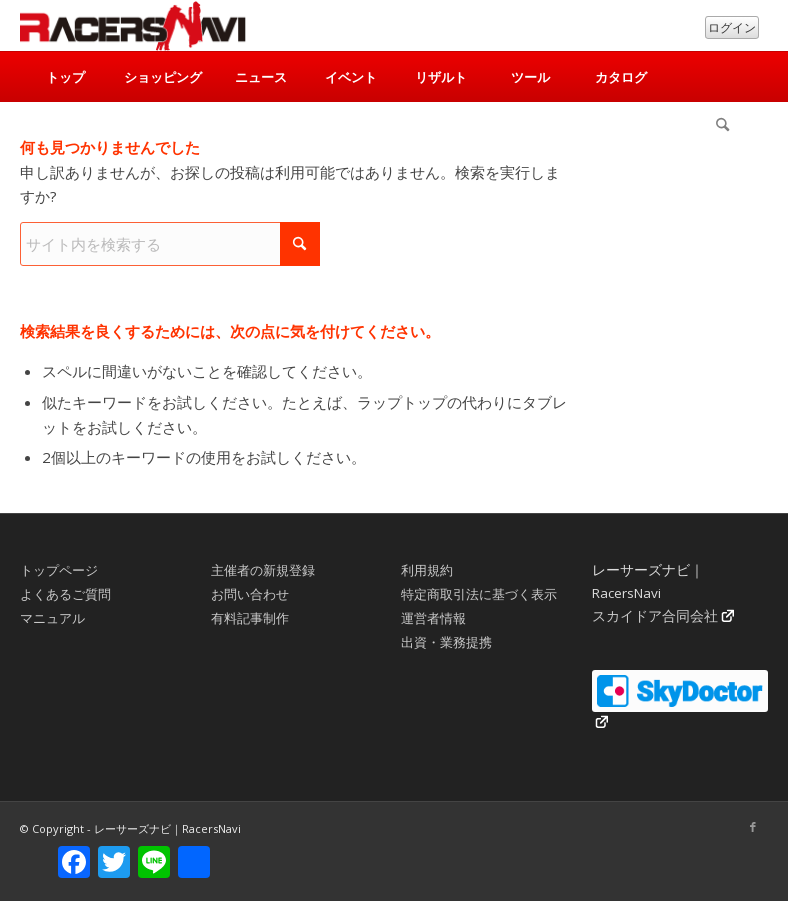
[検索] (723, 127)
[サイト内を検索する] (170, 244)
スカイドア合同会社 (655, 616)
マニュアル (52, 618)
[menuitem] (65, 77)
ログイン (732, 27)
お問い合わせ (250, 594)
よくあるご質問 (65, 594)
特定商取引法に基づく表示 (479, 594)
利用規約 (427, 570)
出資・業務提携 (446, 642)
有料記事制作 (250, 618)
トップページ (59, 570)
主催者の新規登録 (263, 570)
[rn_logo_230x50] (133, 26)
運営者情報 (433, 618)
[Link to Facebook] (753, 827)
